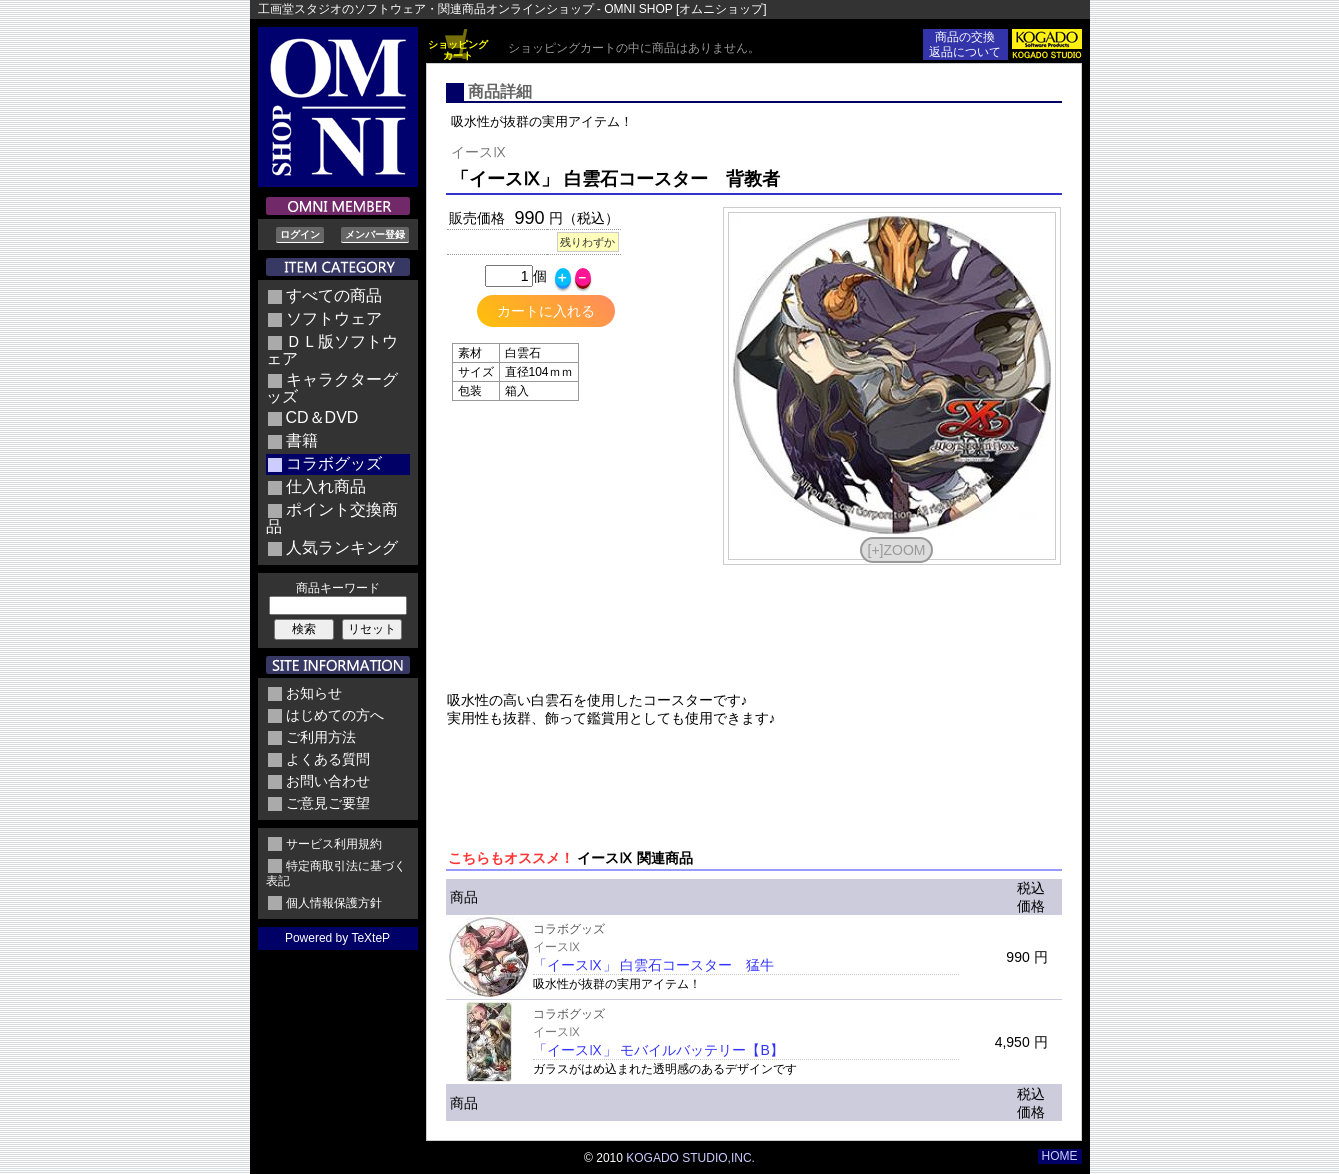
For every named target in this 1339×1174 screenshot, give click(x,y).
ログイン (300, 234)
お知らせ (314, 693)
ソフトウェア (334, 318)
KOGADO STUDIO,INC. (690, 1158)
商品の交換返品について (965, 44)
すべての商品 (334, 295)
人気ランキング (342, 547)
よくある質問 (328, 759)
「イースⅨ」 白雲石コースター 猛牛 (654, 965)
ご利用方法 (321, 737)
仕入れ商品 (326, 486)
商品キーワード (338, 588)
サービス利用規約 (334, 844)
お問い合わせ (328, 781)
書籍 (302, 440)
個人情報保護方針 (334, 903)
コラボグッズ (334, 463)
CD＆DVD (322, 417)
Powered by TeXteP (337, 938)
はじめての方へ (335, 715)
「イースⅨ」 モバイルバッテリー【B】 (658, 1050)
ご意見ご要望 (328, 803)
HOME (1060, 1156)
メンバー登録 (375, 234)
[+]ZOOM (897, 550)
